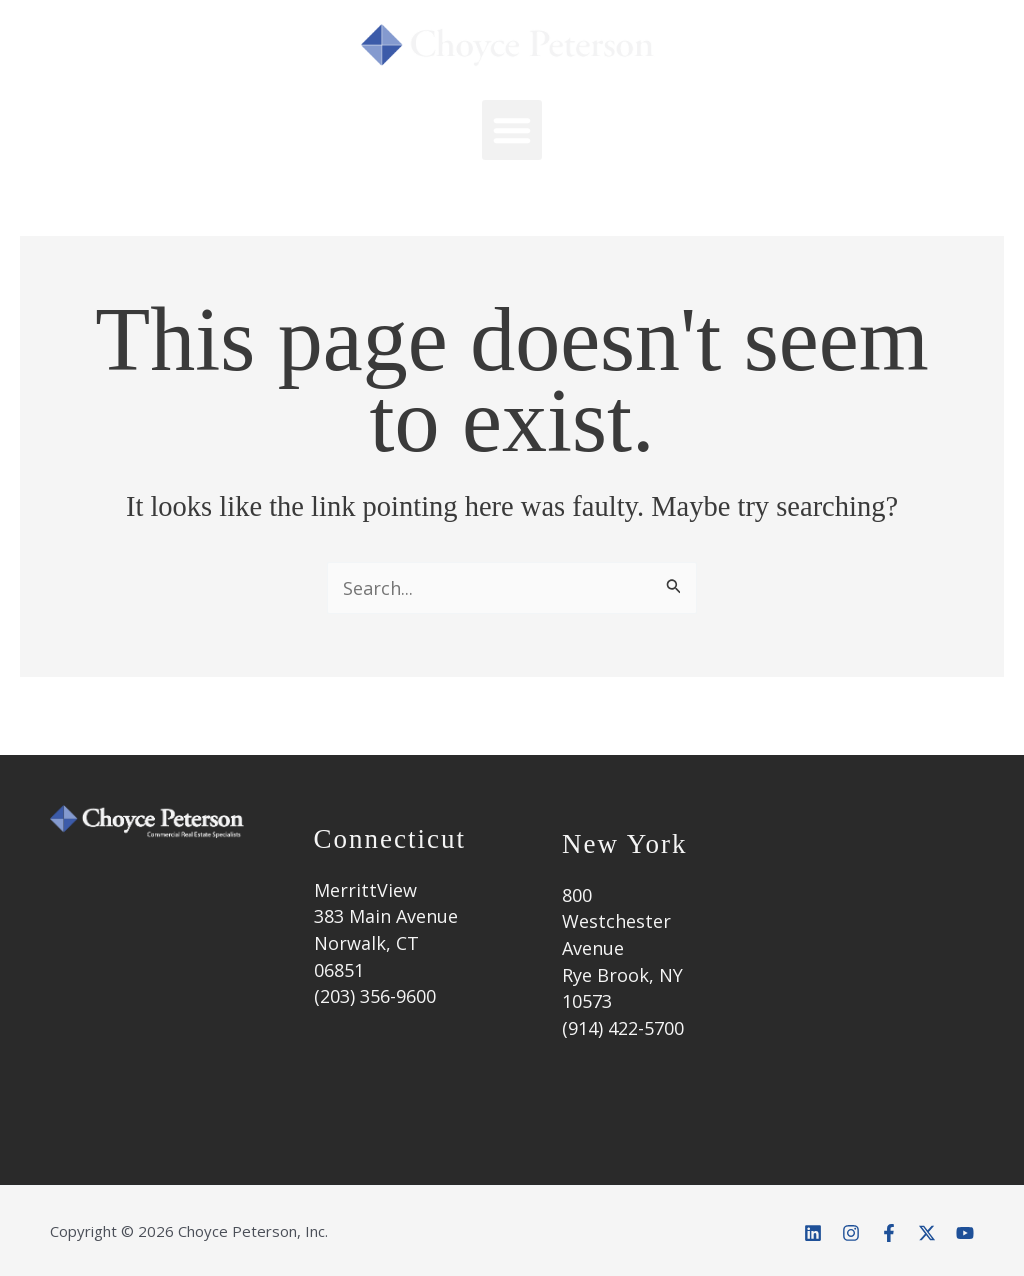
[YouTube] (965, 1233)
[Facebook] (889, 1233)
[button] (512, 130)
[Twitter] (927, 1233)
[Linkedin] (813, 1233)
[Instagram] (851, 1233)
